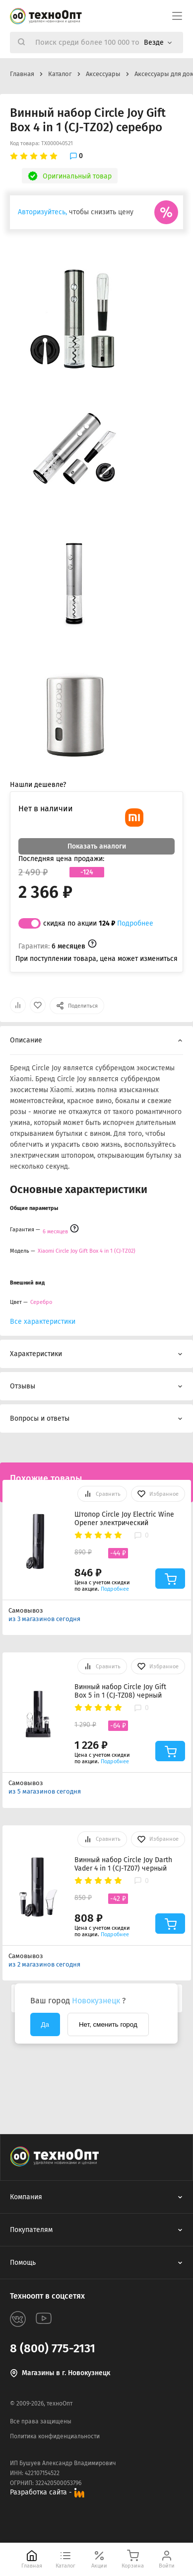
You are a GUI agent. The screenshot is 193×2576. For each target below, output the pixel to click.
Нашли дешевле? (38, 784)
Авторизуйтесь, (42, 212)
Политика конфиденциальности (55, 2436)
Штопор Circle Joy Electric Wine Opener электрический (124, 1518)
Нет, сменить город (108, 2024)
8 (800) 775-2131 (52, 2348)
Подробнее (135, 923)
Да (45, 2024)
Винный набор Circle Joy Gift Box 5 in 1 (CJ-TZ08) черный (120, 1691)
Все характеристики (42, 1321)
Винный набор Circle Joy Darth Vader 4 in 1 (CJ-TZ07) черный (123, 1864)
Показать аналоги (96, 846)
